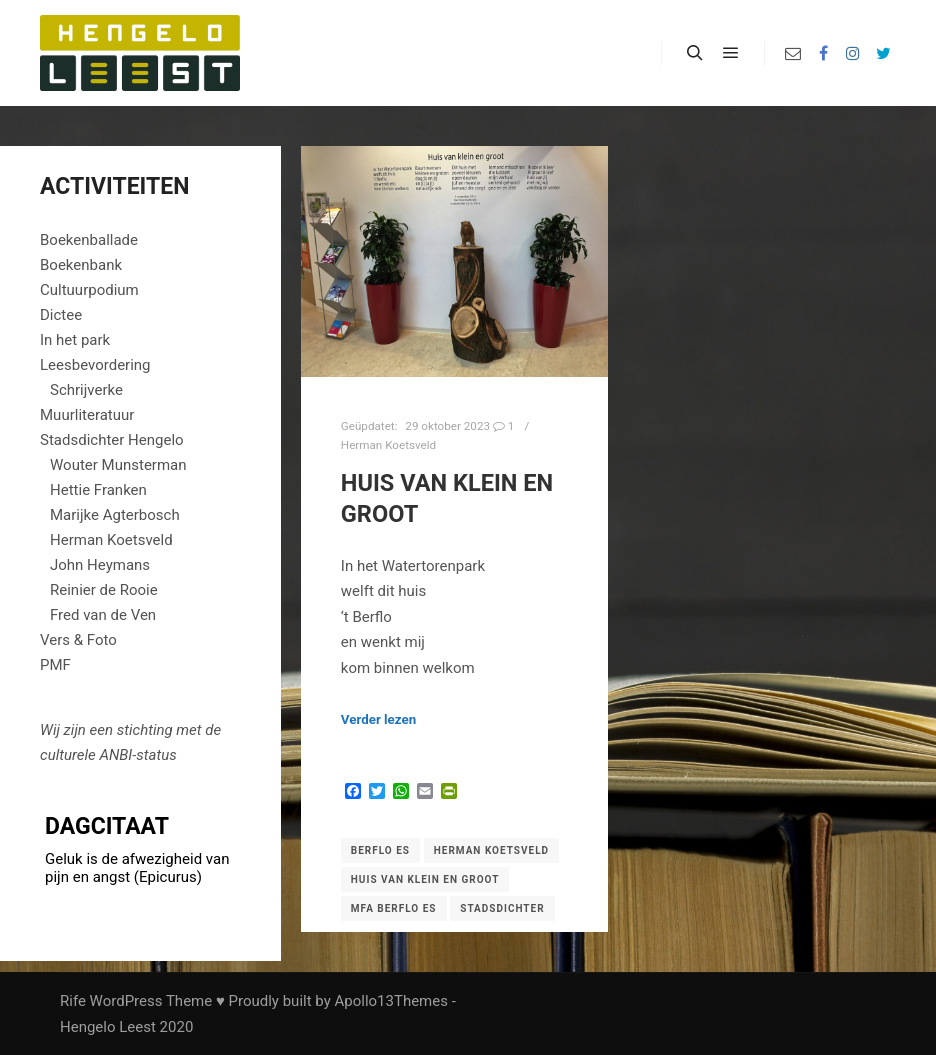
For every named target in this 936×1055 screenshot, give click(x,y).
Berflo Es (380, 850)
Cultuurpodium (89, 290)
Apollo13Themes (391, 1001)
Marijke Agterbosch (115, 515)
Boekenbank (81, 265)
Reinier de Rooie (104, 590)
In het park (75, 340)
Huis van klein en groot (425, 879)
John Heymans (100, 565)
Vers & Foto (78, 640)
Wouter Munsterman (118, 465)
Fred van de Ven (103, 615)
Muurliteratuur (87, 415)
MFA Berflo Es (394, 908)
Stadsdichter (502, 908)
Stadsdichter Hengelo (112, 440)
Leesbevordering (95, 365)
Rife (73, 1001)
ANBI (115, 755)
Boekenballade (89, 240)
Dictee (61, 315)
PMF (55, 665)
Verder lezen (378, 719)
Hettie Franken (98, 490)
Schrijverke (86, 390)
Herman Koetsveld (388, 445)
